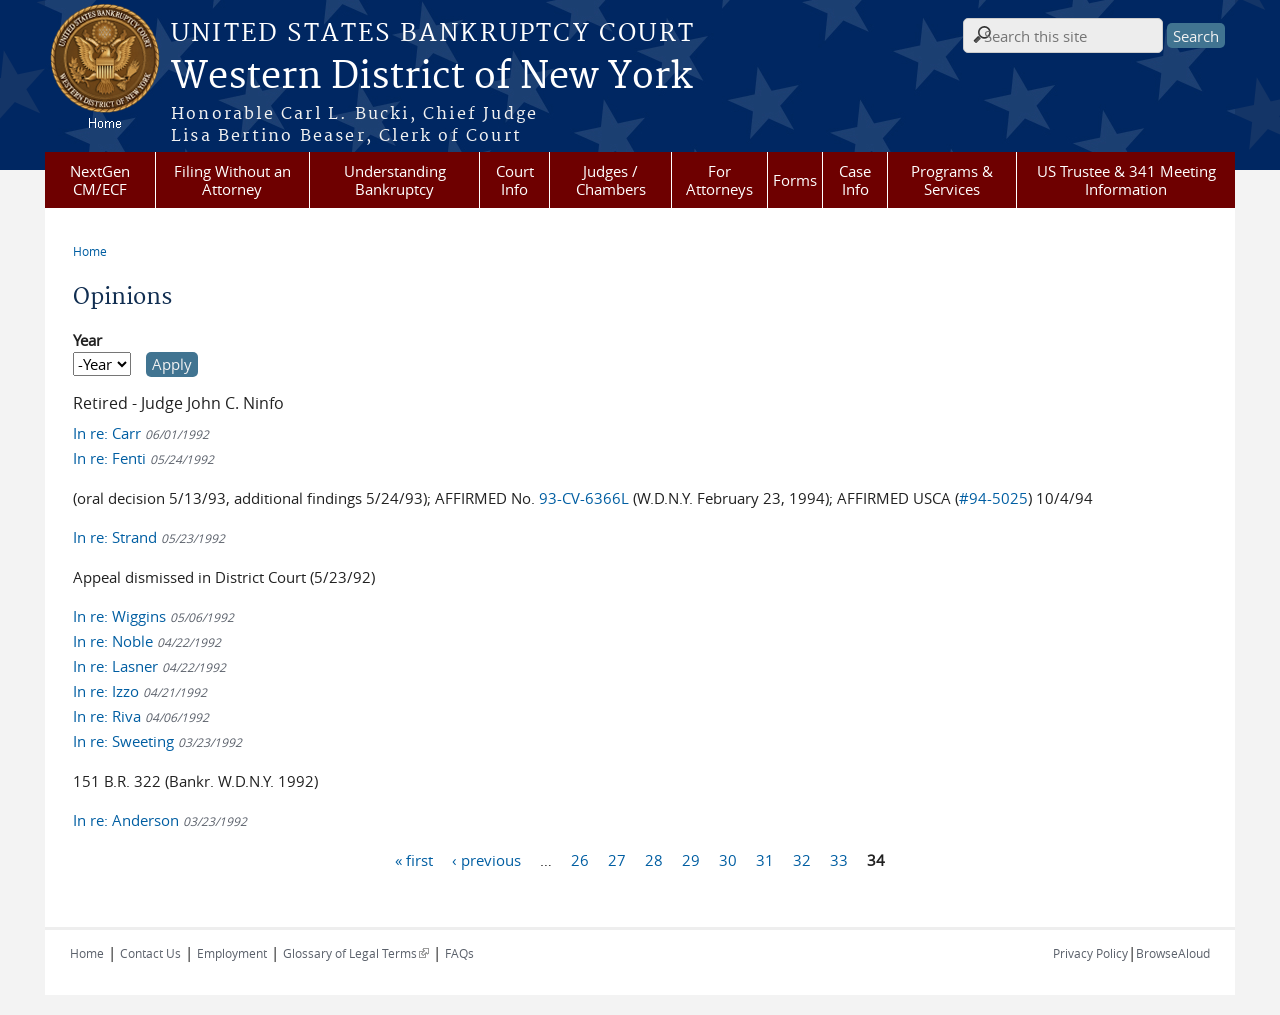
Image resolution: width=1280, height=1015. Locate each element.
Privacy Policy (1090, 953)
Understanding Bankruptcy (395, 180)
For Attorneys (719, 180)
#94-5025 (993, 498)
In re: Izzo (140, 691)
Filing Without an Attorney (232, 180)
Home (90, 251)
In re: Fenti (143, 458)
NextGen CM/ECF (100, 180)
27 (617, 860)
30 (728, 860)
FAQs (459, 953)
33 (839, 860)
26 (580, 860)
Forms (795, 180)
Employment (232, 953)
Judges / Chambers (611, 180)
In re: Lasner (149, 666)
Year (87, 340)
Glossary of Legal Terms (356, 953)
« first (414, 860)
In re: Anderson (160, 820)
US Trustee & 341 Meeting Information (1126, 180)
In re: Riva (141, 716)
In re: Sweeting (157, 741)
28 (654, 860)
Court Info (515, 180)
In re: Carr (141, 433)
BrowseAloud (1173, 953)
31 (765, 860)
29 (691, 860)
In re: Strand (149, 537)
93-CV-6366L (584, 498)
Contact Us (150, 953)
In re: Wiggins (153, 616)
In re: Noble (147, 641)
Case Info (855, 180)
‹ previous (486, 860)
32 (802, 860)
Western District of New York (431, 77)
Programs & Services (952, 180)
